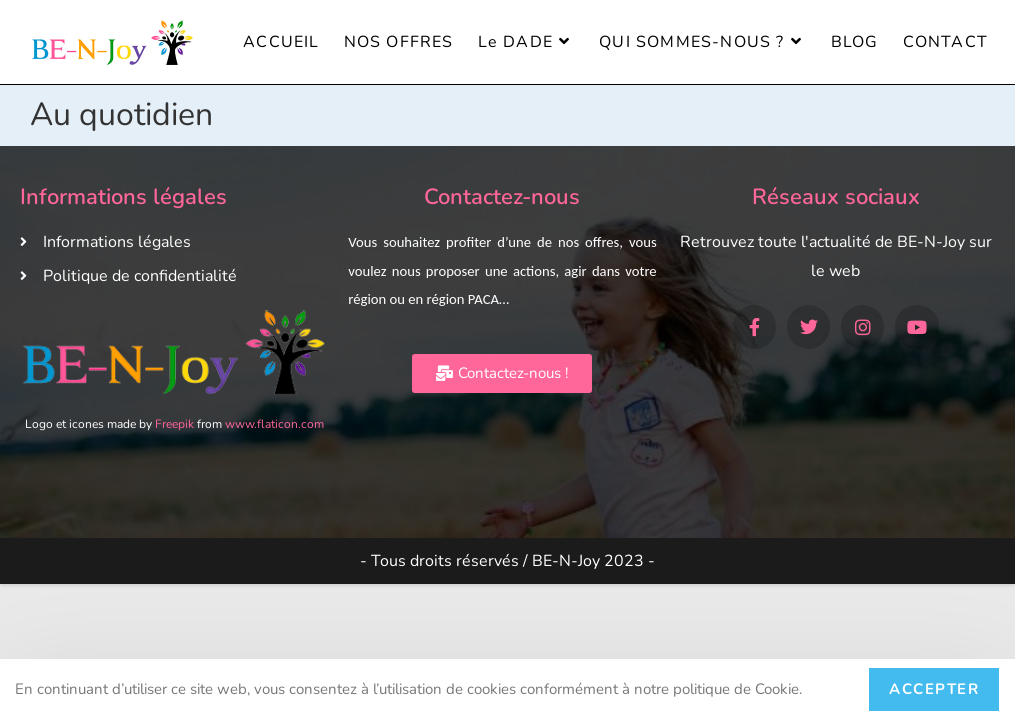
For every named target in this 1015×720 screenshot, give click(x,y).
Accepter (934, 689)
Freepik (174, 424)
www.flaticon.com (274, 424)
